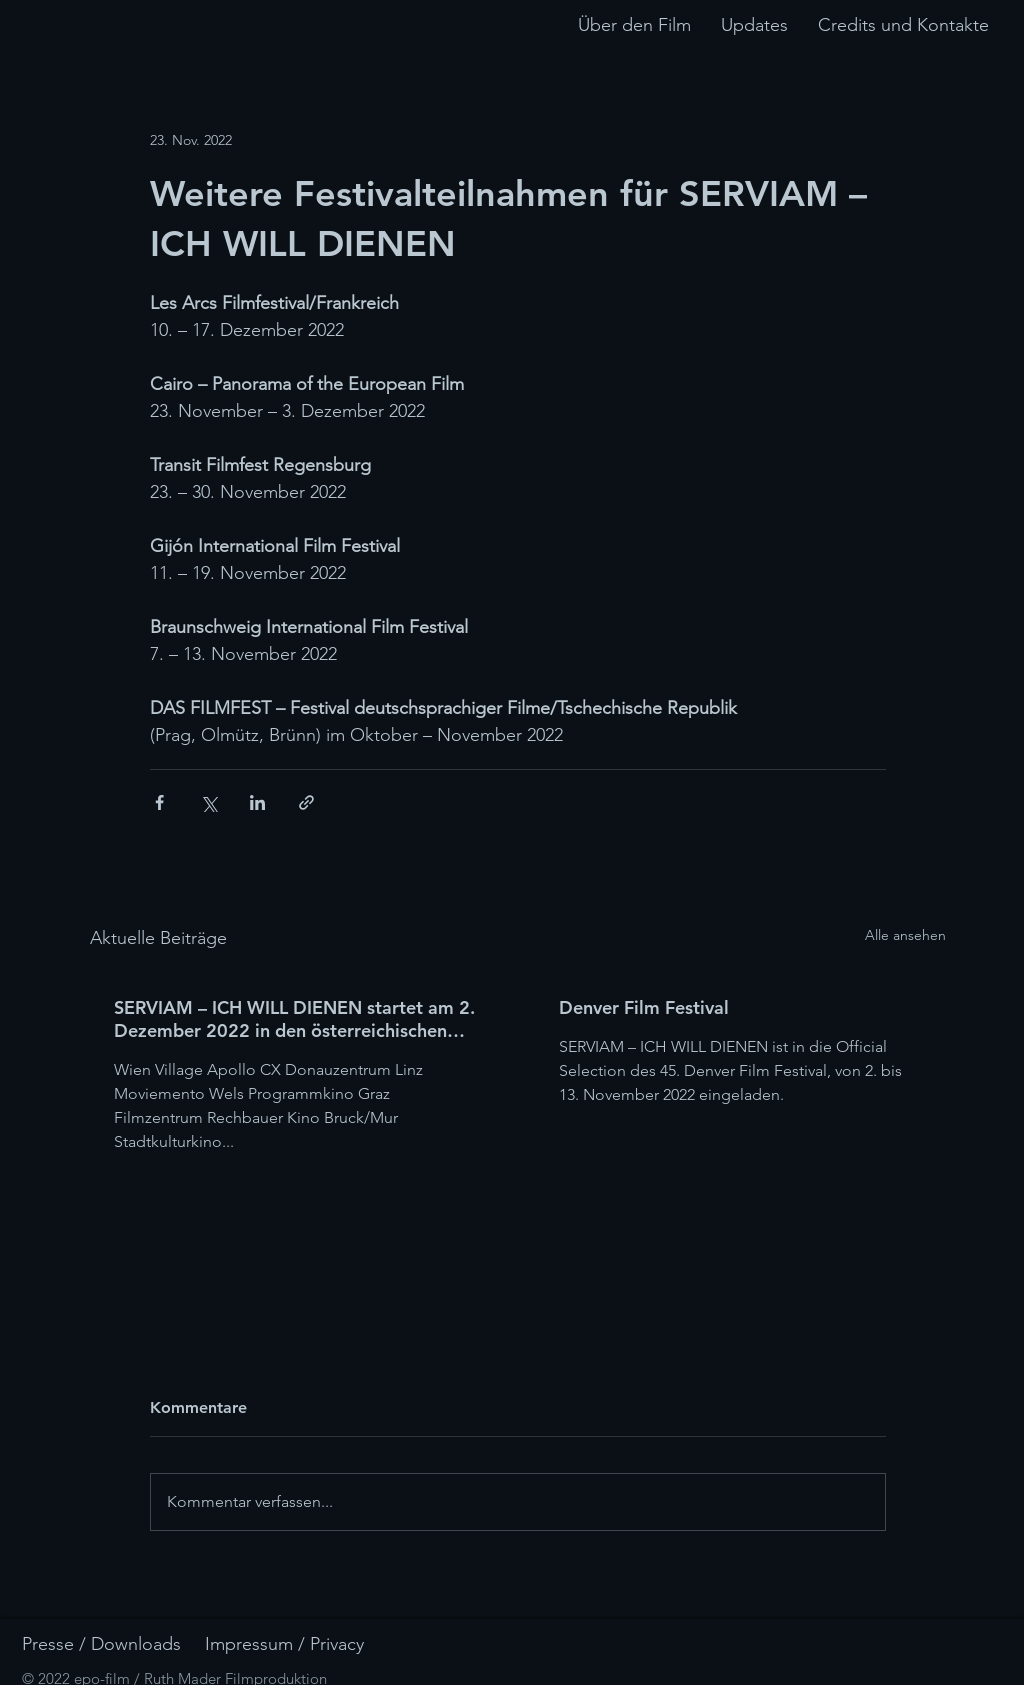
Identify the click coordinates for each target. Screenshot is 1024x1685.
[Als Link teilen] (306, 802)
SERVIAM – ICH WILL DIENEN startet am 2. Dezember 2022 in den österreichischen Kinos (294, 1019)
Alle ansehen (905, 935)
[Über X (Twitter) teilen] (208, 802)
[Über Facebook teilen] (159, 802)
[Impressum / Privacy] (309, 1645)
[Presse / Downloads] (126, 1645)
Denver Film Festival (644, 1007)
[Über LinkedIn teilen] (257, 802)
